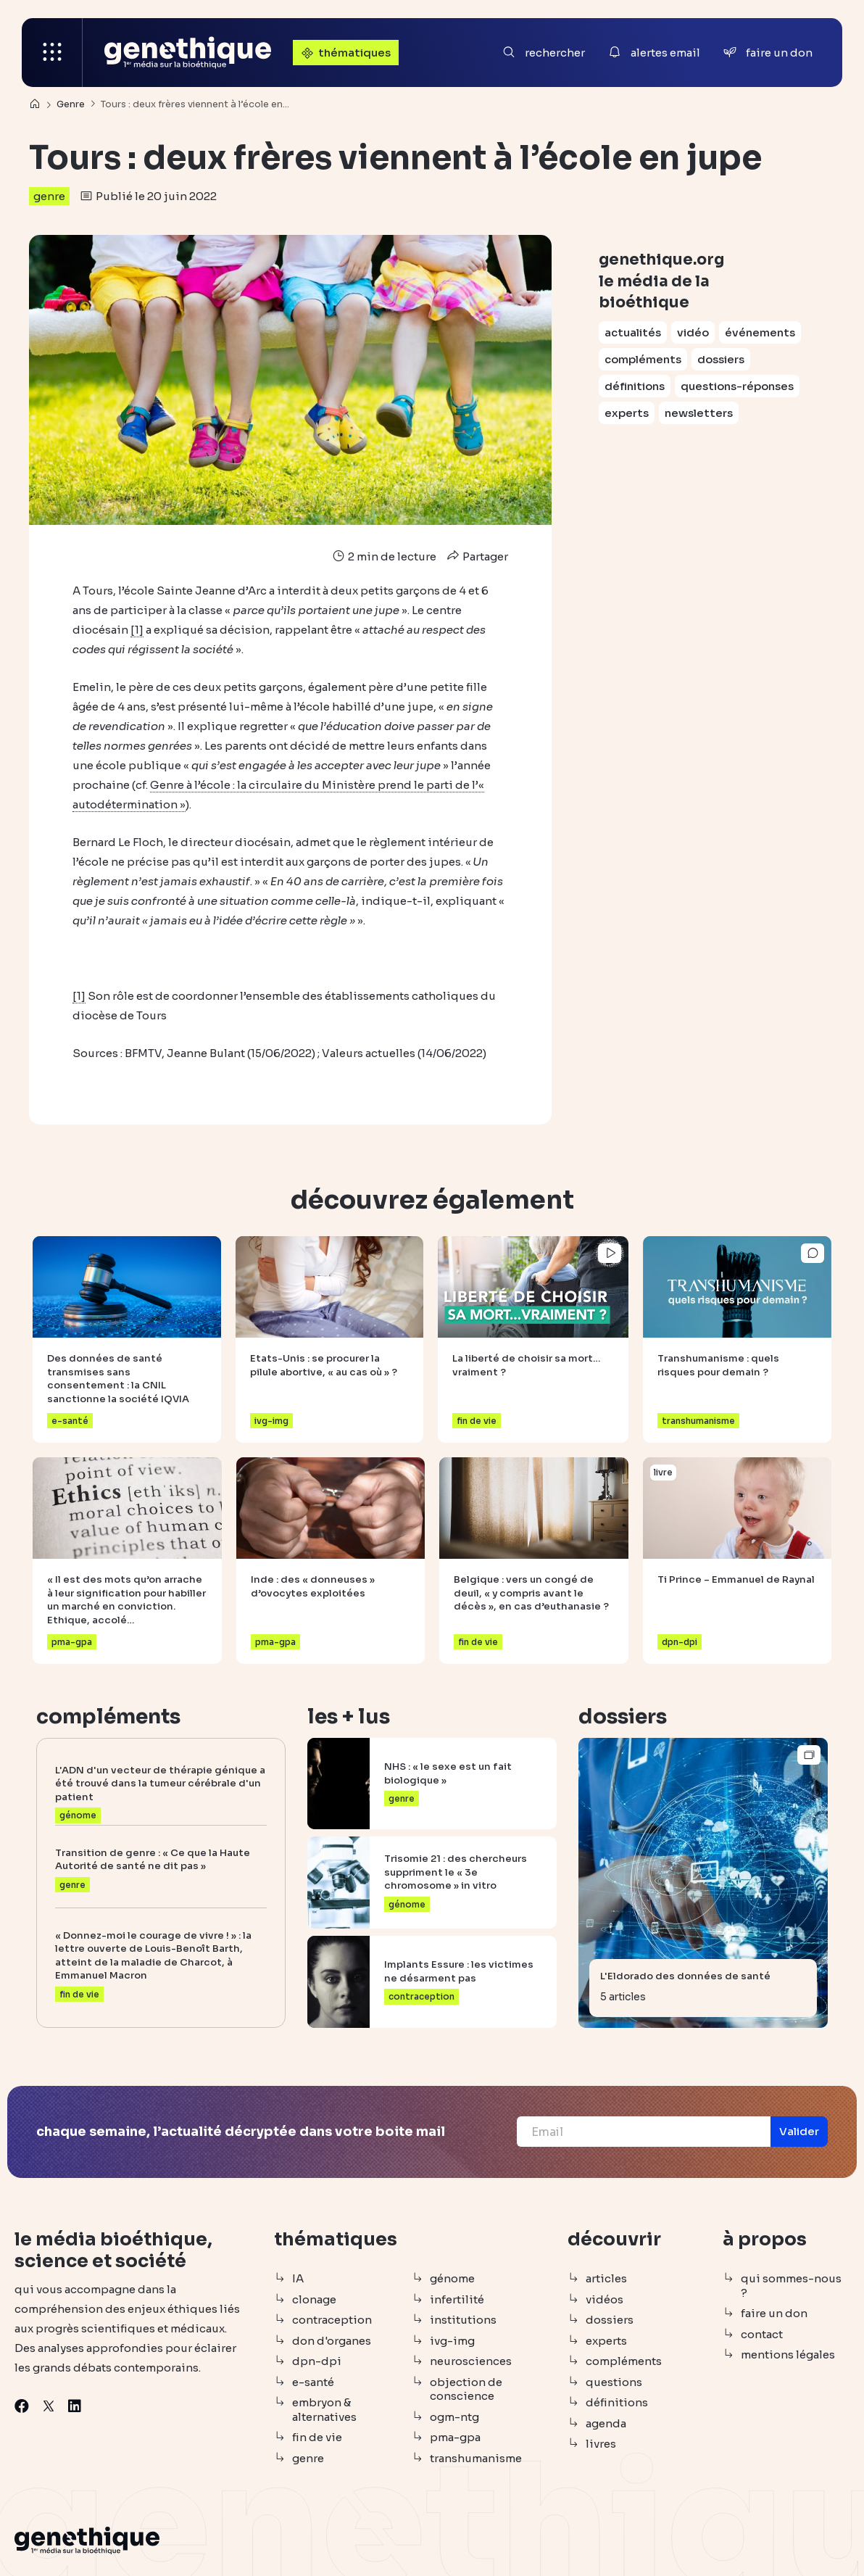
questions (614, 2382)
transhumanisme (476, 2458)
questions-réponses (737, 386)
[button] (799, 2131)
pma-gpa (455, 2437)
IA (298, 2278)
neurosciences (471, 2361)
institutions (463, 2320)
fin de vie (317, 2437)
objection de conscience (466, 2389)
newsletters (699, 413)
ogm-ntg (454, 2417)
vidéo (693, 332)
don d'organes (331, 2341)
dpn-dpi (316, 2361)
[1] (137, 630)
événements (760, 332)
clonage (314, 2299)
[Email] (643, 2131)
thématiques (344, 52)
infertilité (457, 2299)
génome (452, 2278)
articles (606, 2278)
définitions (635, 386)
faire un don (774, 2313)
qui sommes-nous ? (791, 2285)
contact (762, 2334)
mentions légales (788, 2354)
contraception (332, 2320)
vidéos (604, 2299)
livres (601, 2444)
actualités (633, 332)
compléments (643, 359)
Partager (476, 556)
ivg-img (452, 2341)
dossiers (720, 359)
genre (49, 196)
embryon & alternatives (324, 2409)
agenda (606, 2423)
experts (627, 413)
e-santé (313, 2382)
